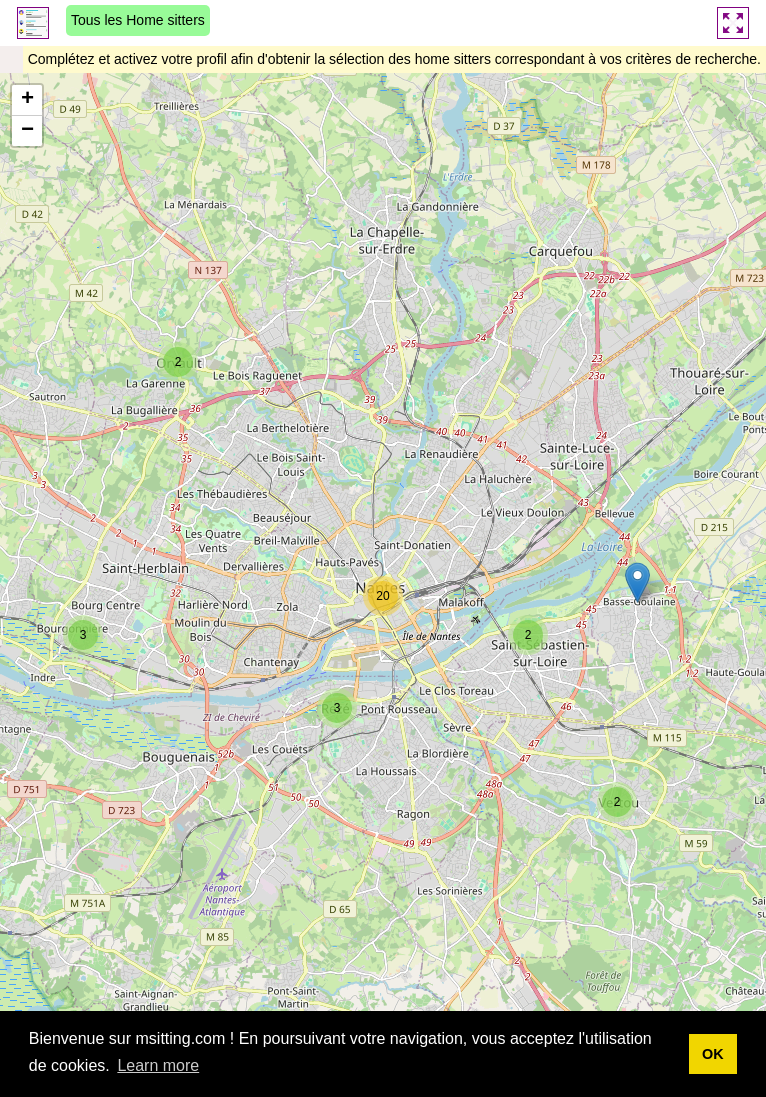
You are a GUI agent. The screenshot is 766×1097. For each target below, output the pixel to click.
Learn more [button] (158, 1065)
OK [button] (713, 1054)
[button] (178, 362)
